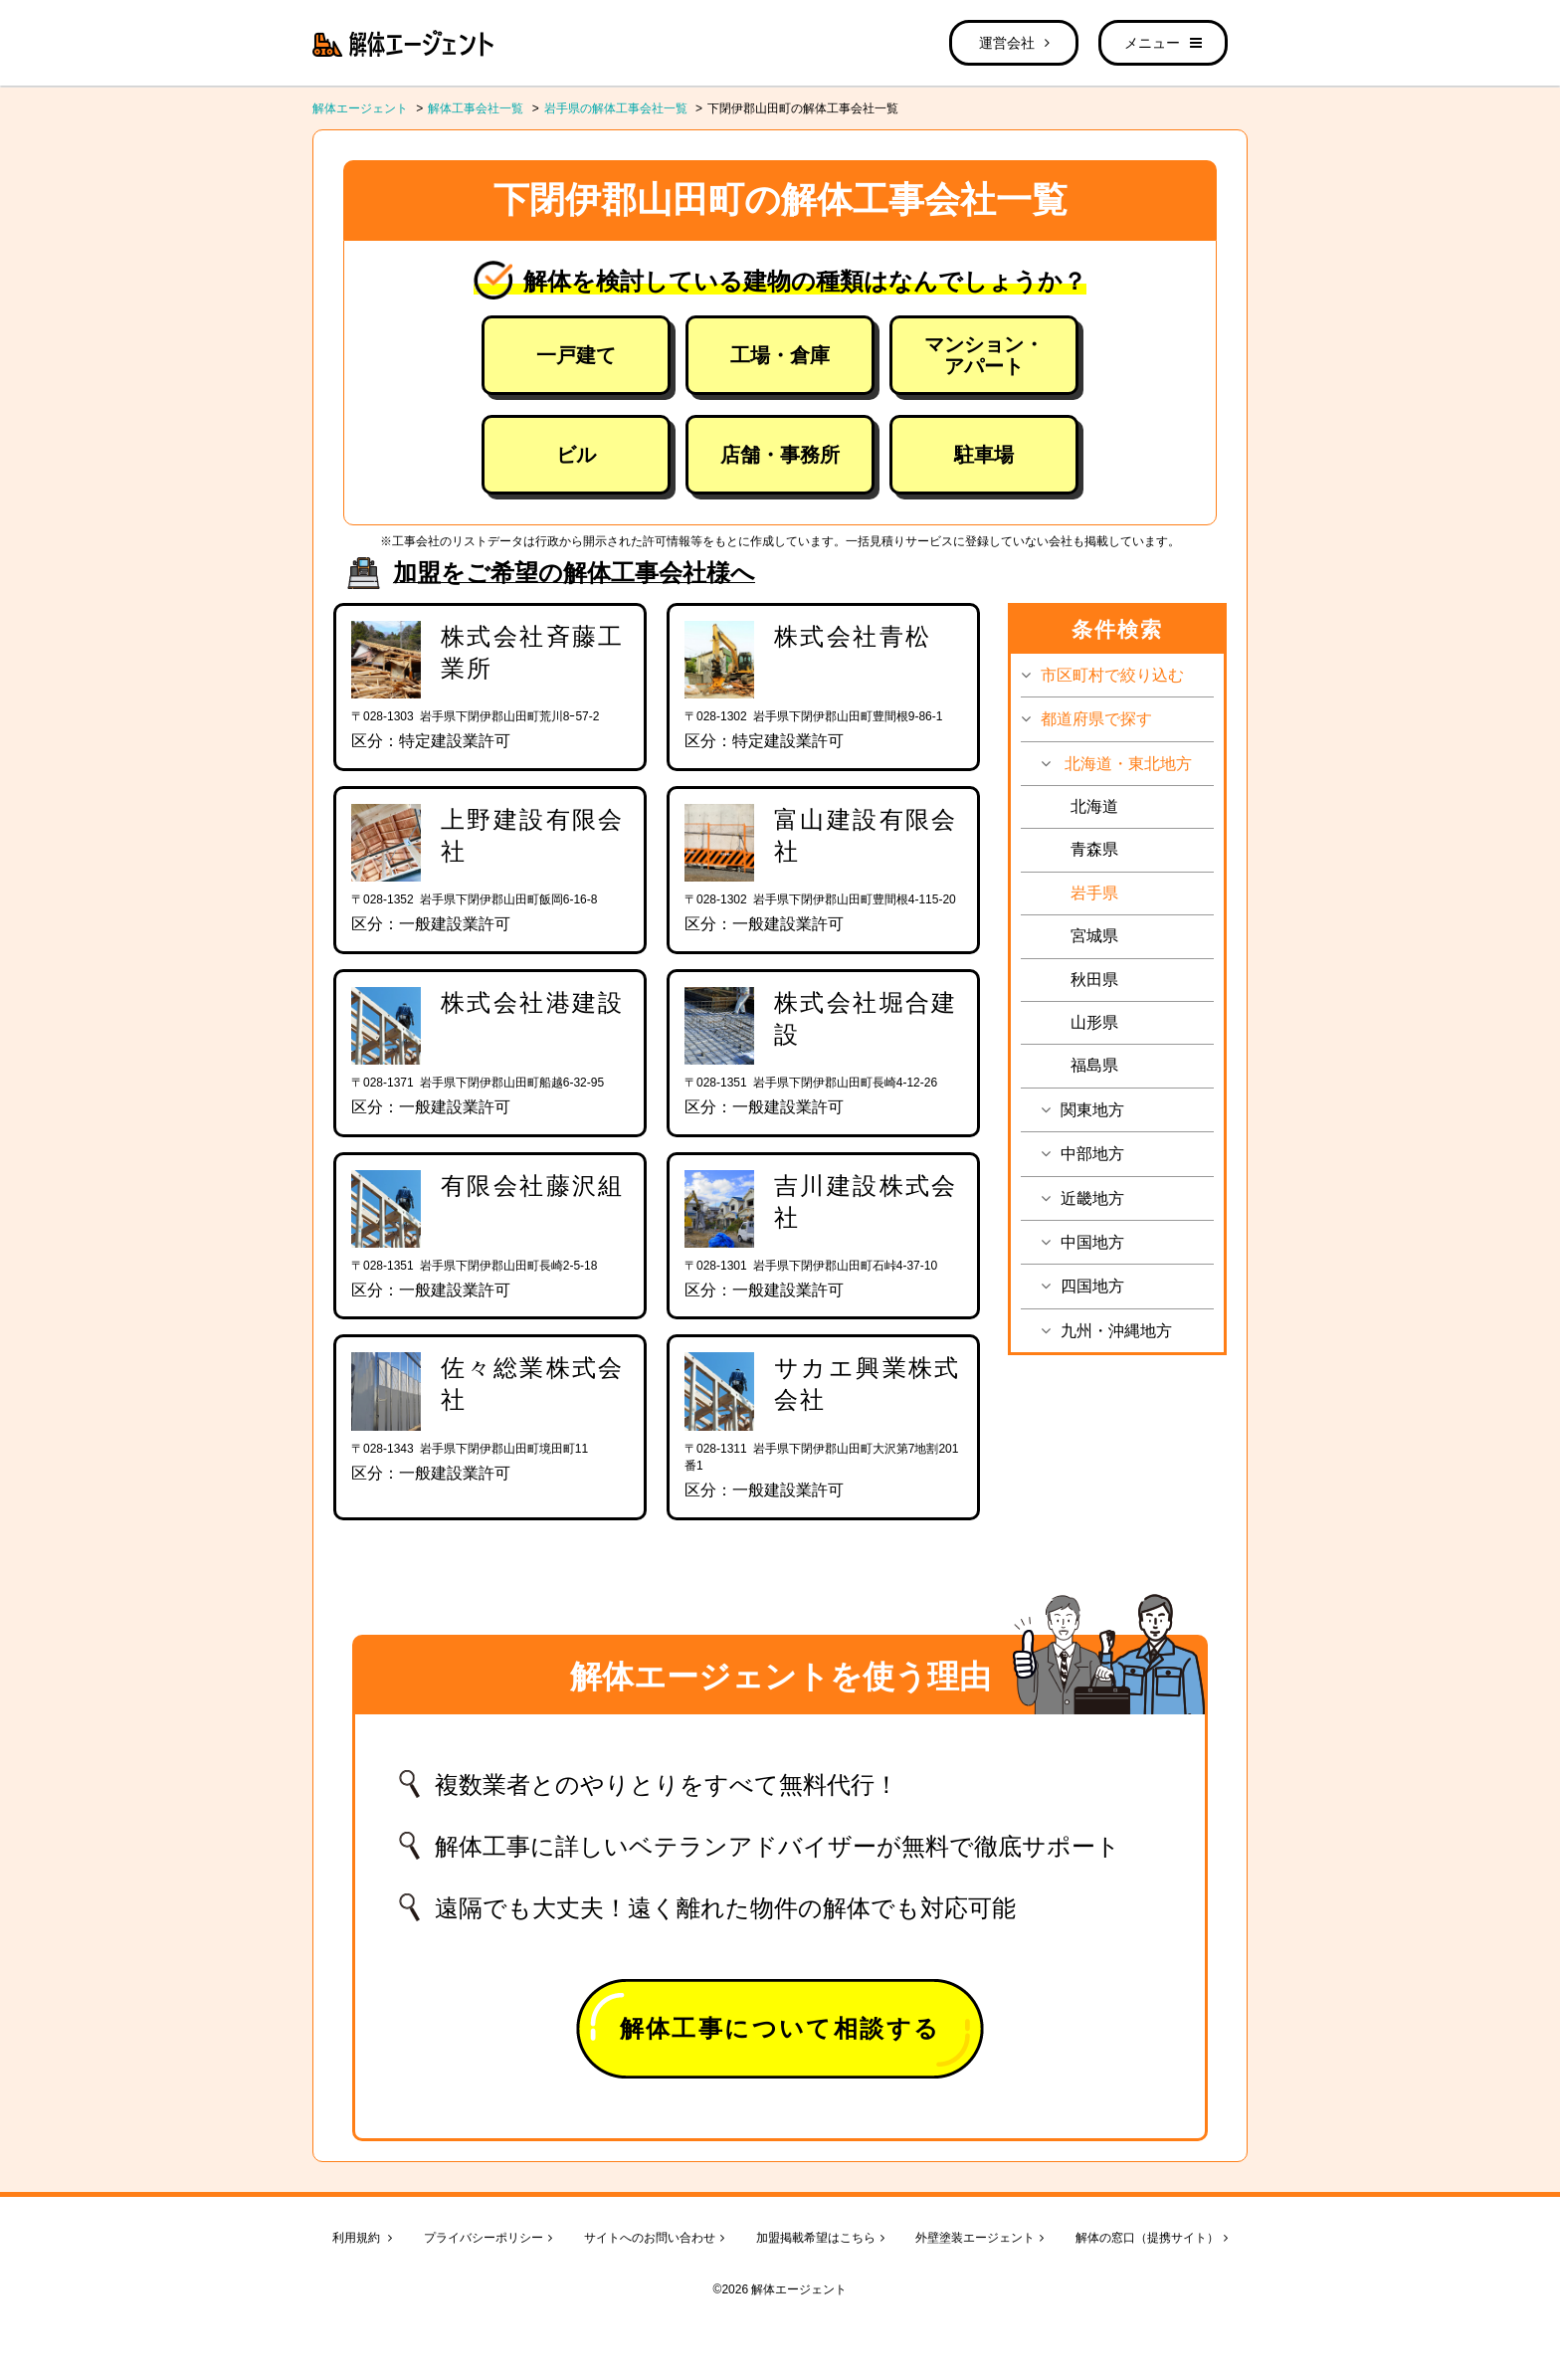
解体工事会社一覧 (475, 108)
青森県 (1094, 849)
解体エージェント (360, 108)
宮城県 (1094, 935)
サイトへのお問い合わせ (654, 2238)
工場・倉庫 (780, 355)
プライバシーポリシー (488, 2238)
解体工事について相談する (780, 2028)
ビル (576, 455)
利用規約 (362, 2238)
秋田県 (1094, 979)
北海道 (1094, 806)
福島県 (1094, 1065)
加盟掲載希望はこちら (820, 2238)
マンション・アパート (984, 355)
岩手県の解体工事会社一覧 (615, 108)
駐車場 (984, 455)
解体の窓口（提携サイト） (1151, 2238)
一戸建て (576, 355)
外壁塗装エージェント (979, 2238)
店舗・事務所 (780, 455)
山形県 (1094, 1022)
